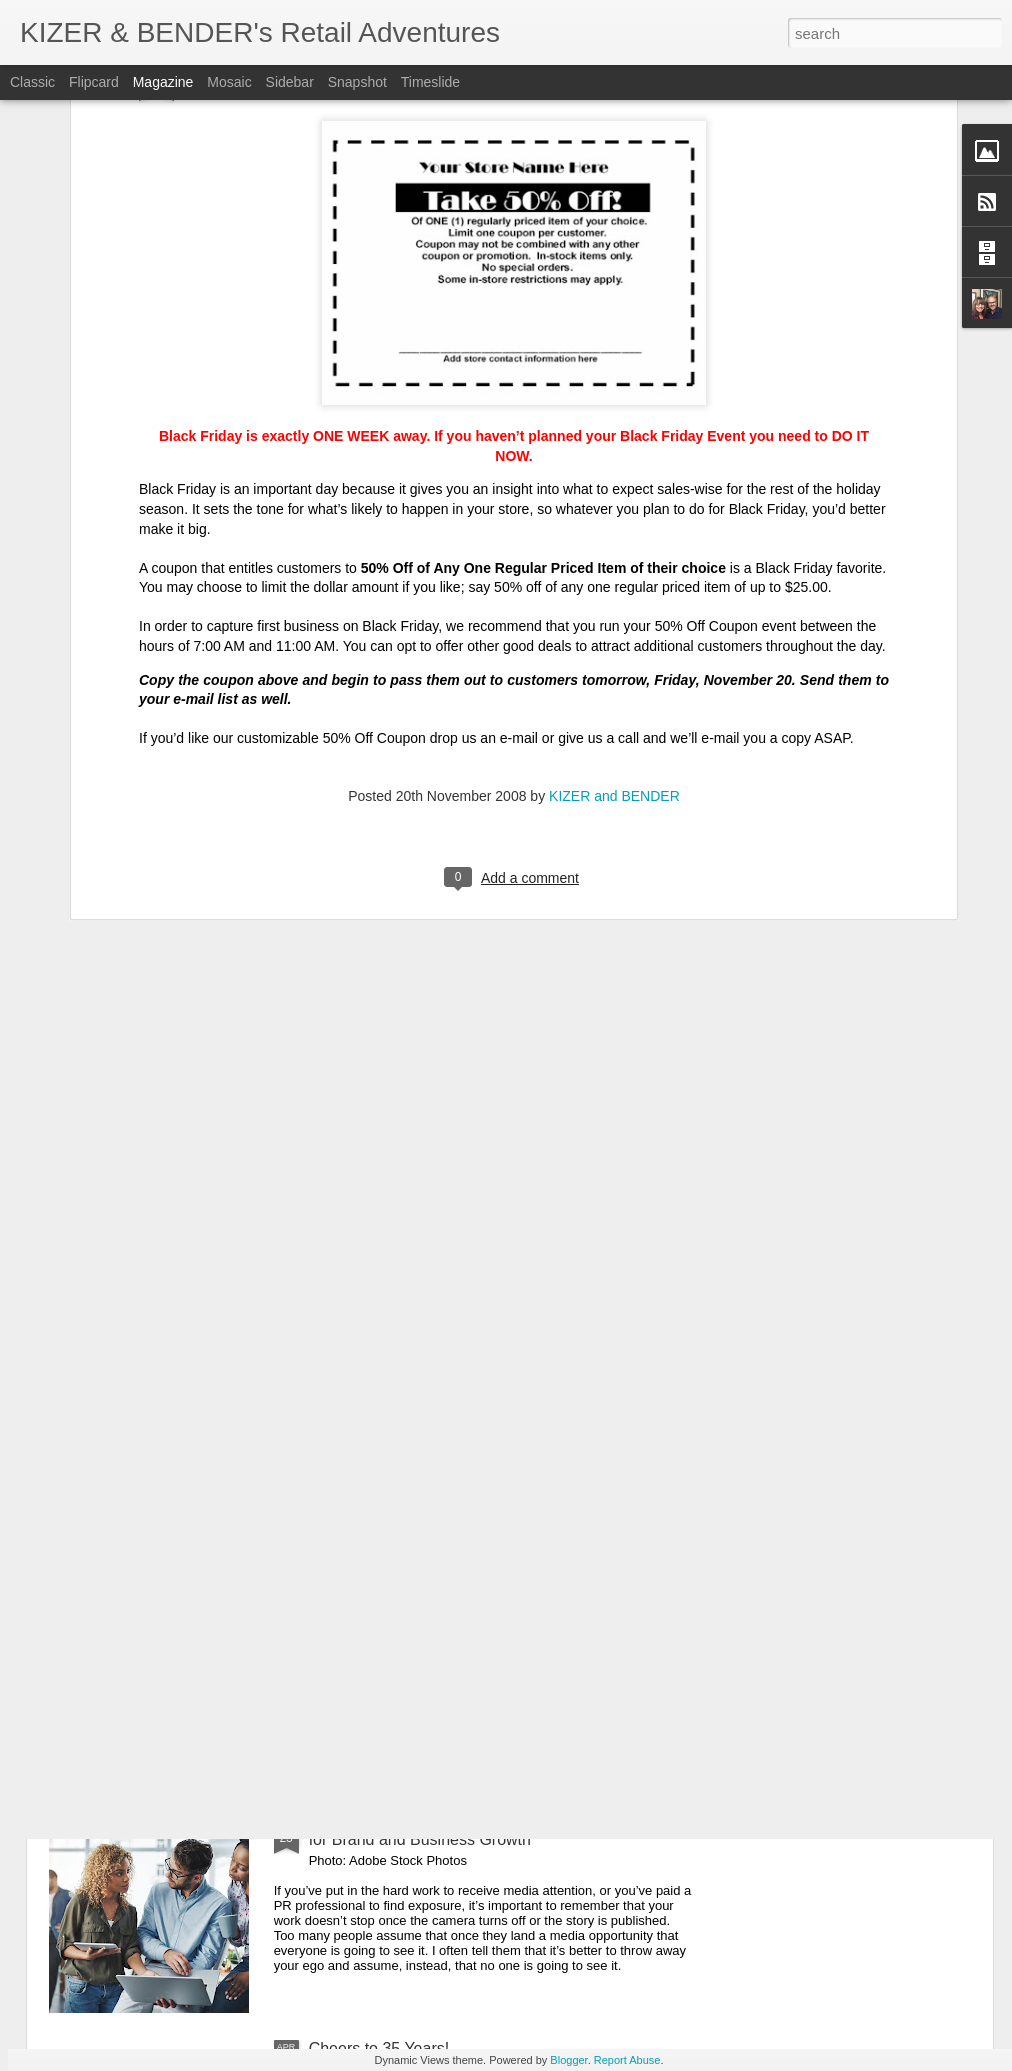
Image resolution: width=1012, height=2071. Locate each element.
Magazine (163, 82)
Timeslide (430, 82)
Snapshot (357, 82)
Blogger (568, 2060)
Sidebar (290, 82)
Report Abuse (627, 2060)
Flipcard (94, 82)
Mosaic (229, 82)
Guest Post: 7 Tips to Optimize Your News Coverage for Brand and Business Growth (494, 1830)
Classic (32, 82)
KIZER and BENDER (614, 490)
